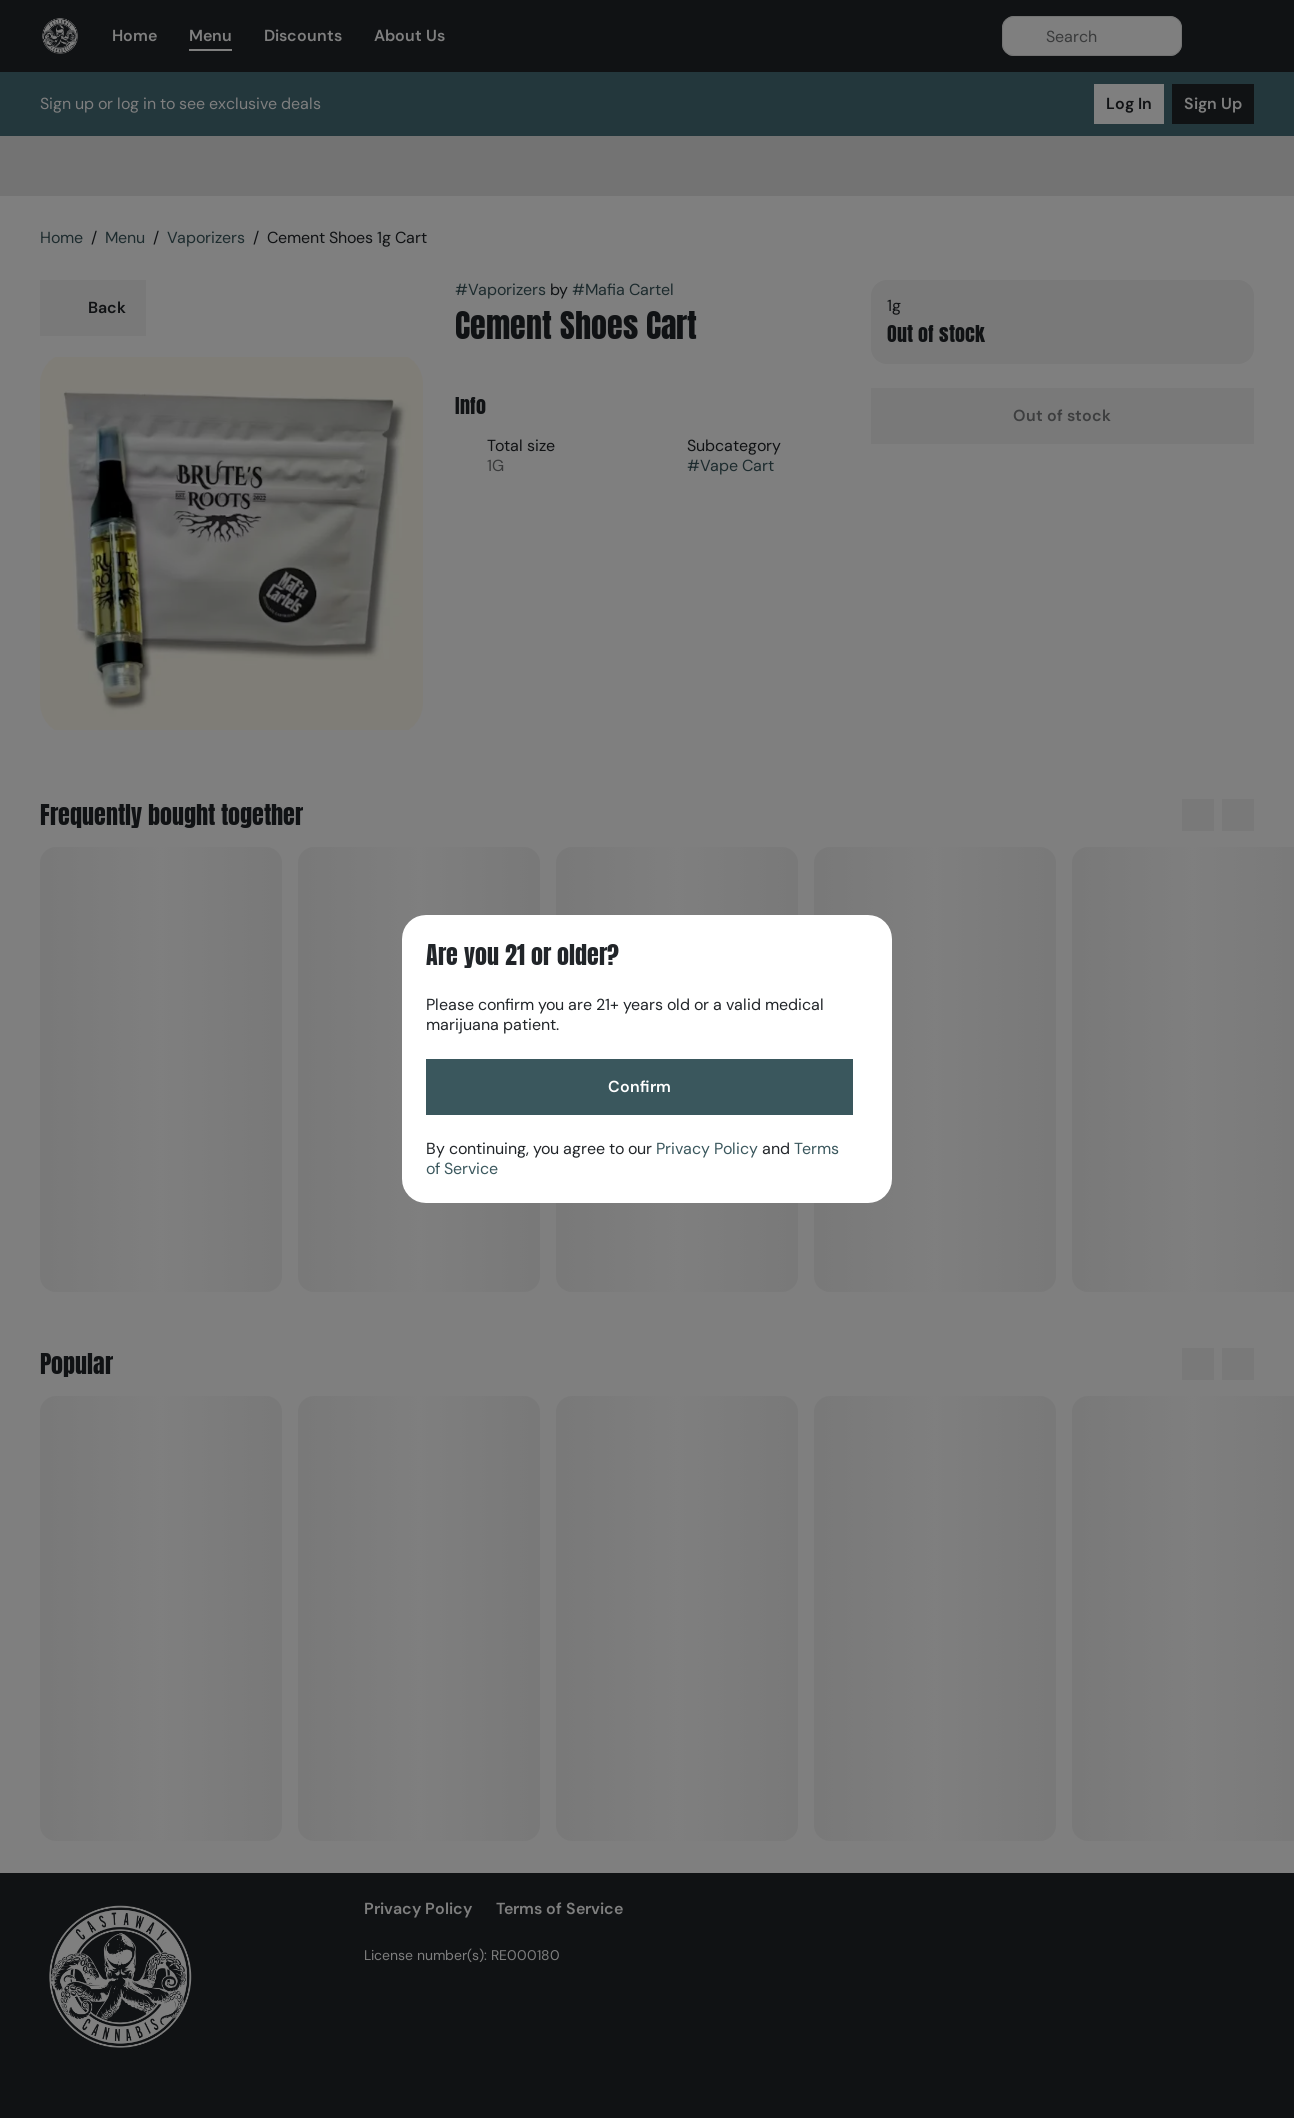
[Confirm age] (639, 1087)
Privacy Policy (707, 1148)
